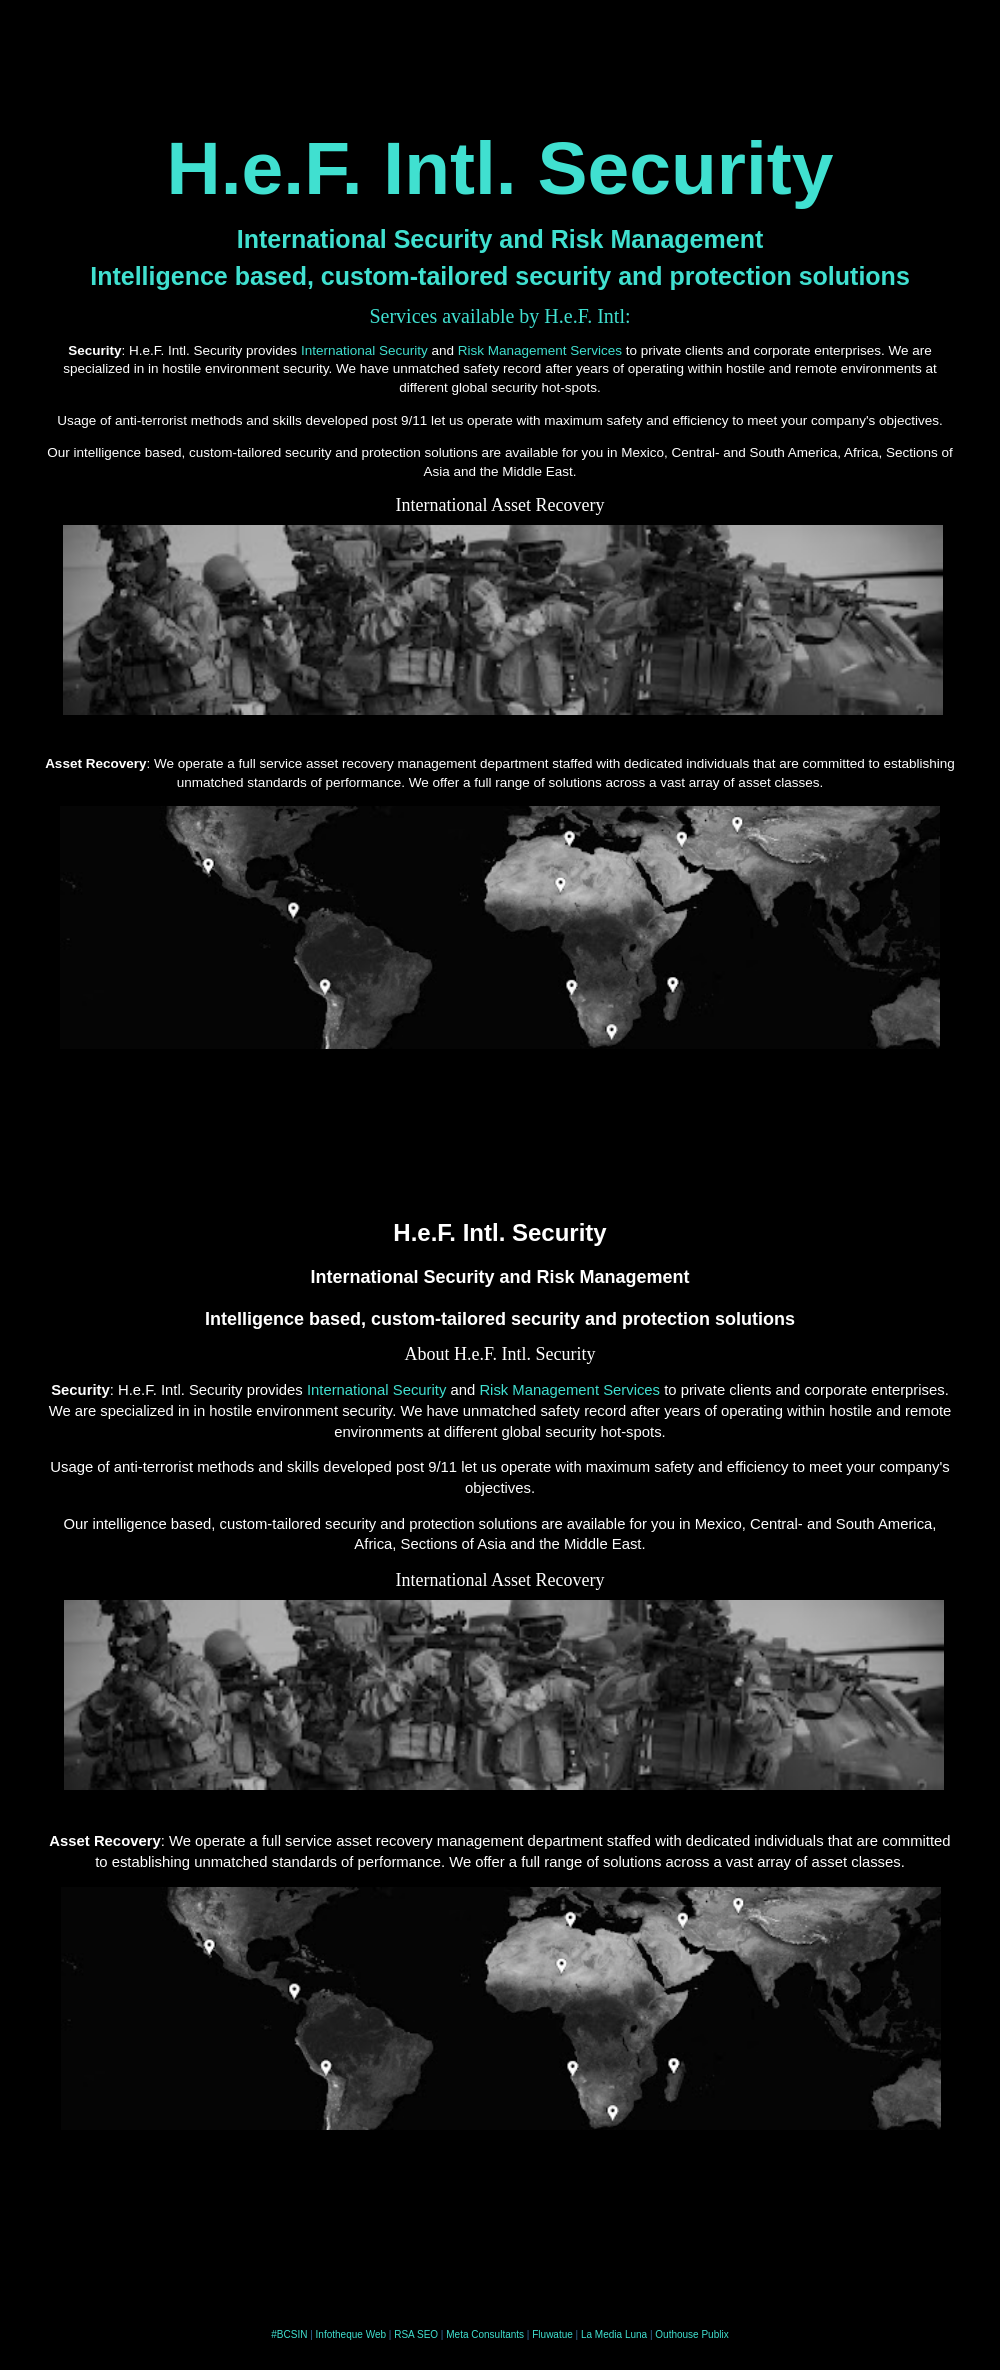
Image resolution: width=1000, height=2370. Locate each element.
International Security (364, 350)
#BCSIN (289, 2334)
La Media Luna (614, 2334)
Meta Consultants (485, 2334)
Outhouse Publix (691, 2334)
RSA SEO (416, 2334)
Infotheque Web (351, 2334)
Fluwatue (552, 2334)
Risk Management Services (540, 350)
